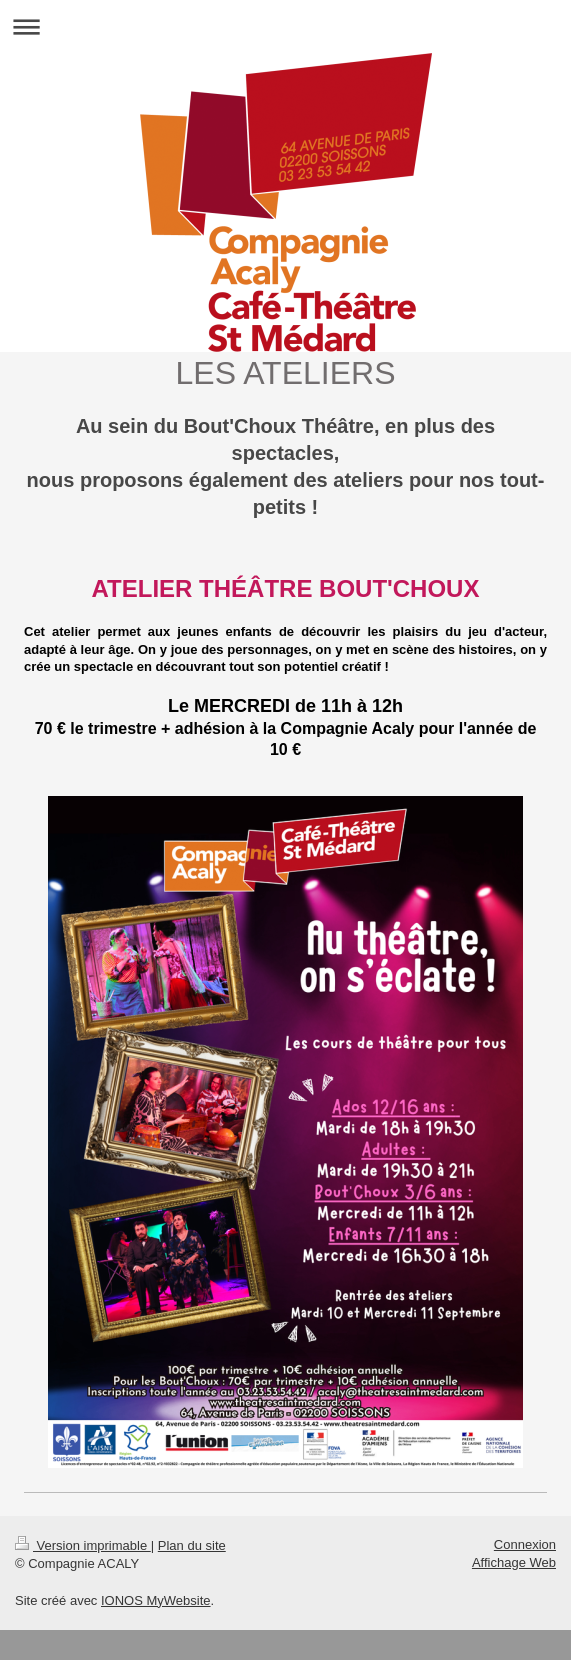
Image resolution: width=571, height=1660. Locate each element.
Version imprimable (83, 1545)
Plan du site (192, 1545)
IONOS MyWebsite (156, 1600)
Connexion (525, 1544)
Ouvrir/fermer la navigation (285, 26)
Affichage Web (514, 1562)
